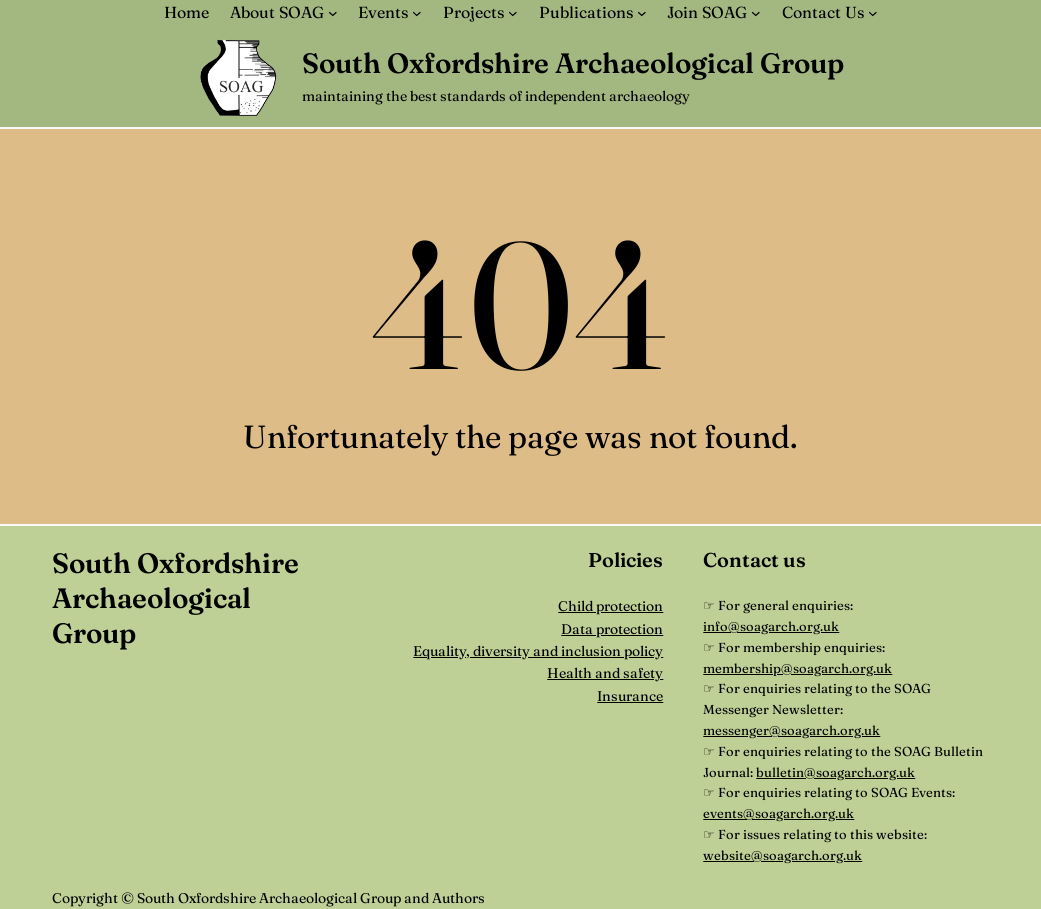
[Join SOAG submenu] (756, 13)
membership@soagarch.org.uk (797, 668)
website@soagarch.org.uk (782, 855)
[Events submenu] (417, 13)
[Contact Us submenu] (873, 13)
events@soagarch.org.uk (778, 813)
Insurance (630, 696)
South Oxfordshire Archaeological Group (573, 63)
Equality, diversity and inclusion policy (538, 651)
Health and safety (605, 673)
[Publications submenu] (642, 13)
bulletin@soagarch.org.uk (835, 772)
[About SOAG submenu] (333, 13)
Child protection (610, 606)
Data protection (612, 629)
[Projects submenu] (513, 13)
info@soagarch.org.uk (771, 626)
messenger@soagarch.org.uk (791, 730)
